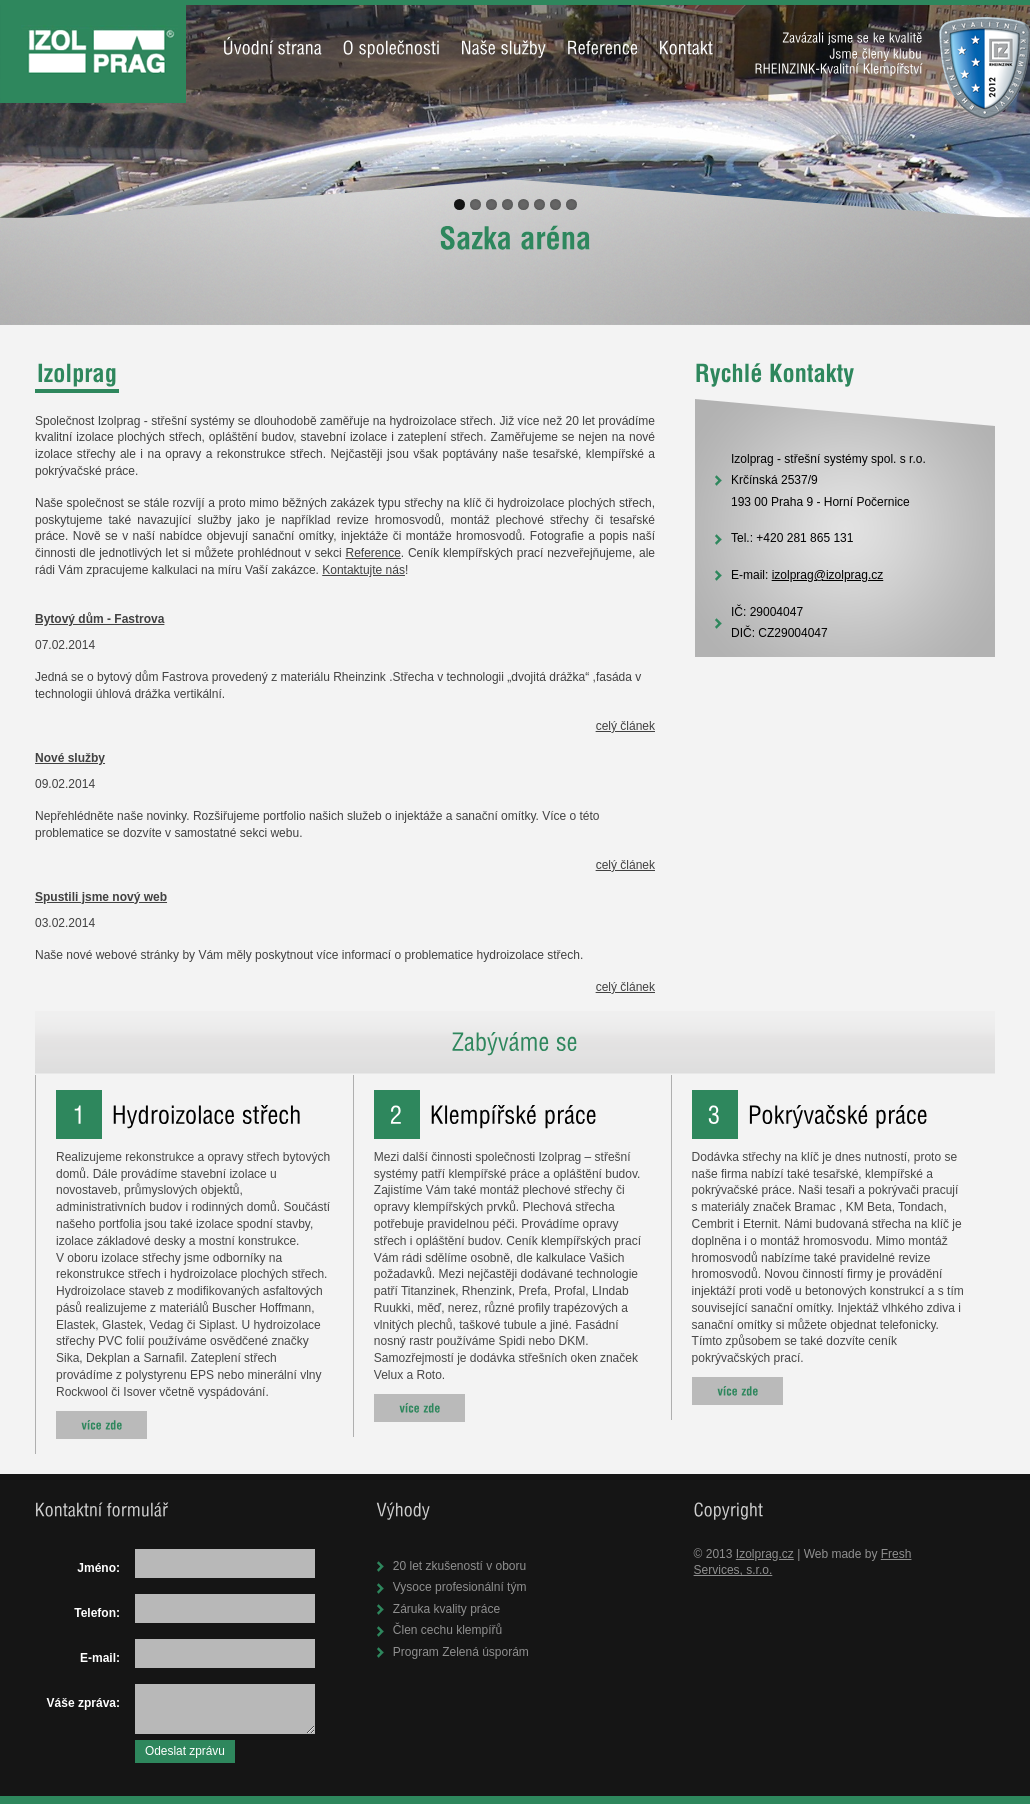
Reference (372, 553)
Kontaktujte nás (363, 570)
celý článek (625, 726)
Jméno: (98, 1568)
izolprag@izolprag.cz (828, 575)
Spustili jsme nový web (101, 897)
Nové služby (70, 758)
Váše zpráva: (83, 1703)
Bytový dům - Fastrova (99, 619)
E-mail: (100, 1658)
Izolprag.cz (765, 1554)
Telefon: (97, 1613)
